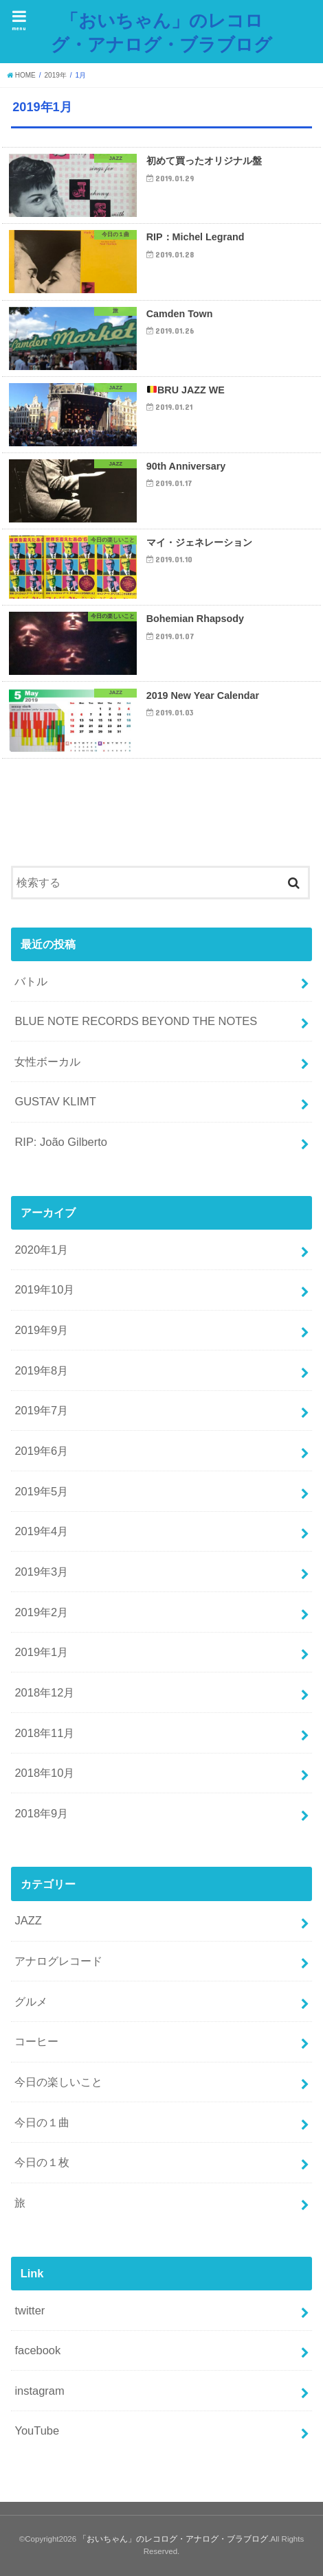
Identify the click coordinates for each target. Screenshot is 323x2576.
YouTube (36, 2430)
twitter (29, 2310)
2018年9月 (41, 1813)
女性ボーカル (47, 1061)
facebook (37, 2350)
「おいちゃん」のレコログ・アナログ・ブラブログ (161, 31)
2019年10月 (44, 1289)
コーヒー (36, 2041)
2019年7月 (41, 1410)
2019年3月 (41, 1571)
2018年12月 (44, 1692)
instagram (39, 2390)
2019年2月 (41, 1612)
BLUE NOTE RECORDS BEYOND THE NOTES (135, 1021)
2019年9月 (41, 1330)
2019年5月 (41, 1491)
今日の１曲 (41, 2122)
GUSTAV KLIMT (55, 1101)
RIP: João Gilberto (60, 1142)
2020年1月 (41, 1249)
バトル (30, 981)
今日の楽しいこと (58, 2081)
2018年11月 (44, 1733)
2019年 (56, 75)
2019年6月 (41, 1451)
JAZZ (27, 1920)
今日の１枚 (41, 2162)
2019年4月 (41, 1531)
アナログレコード (58, 1961)
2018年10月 (44, 1773)
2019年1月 (41, 1652)
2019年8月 (41, 1370)
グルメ (30, 2001)
